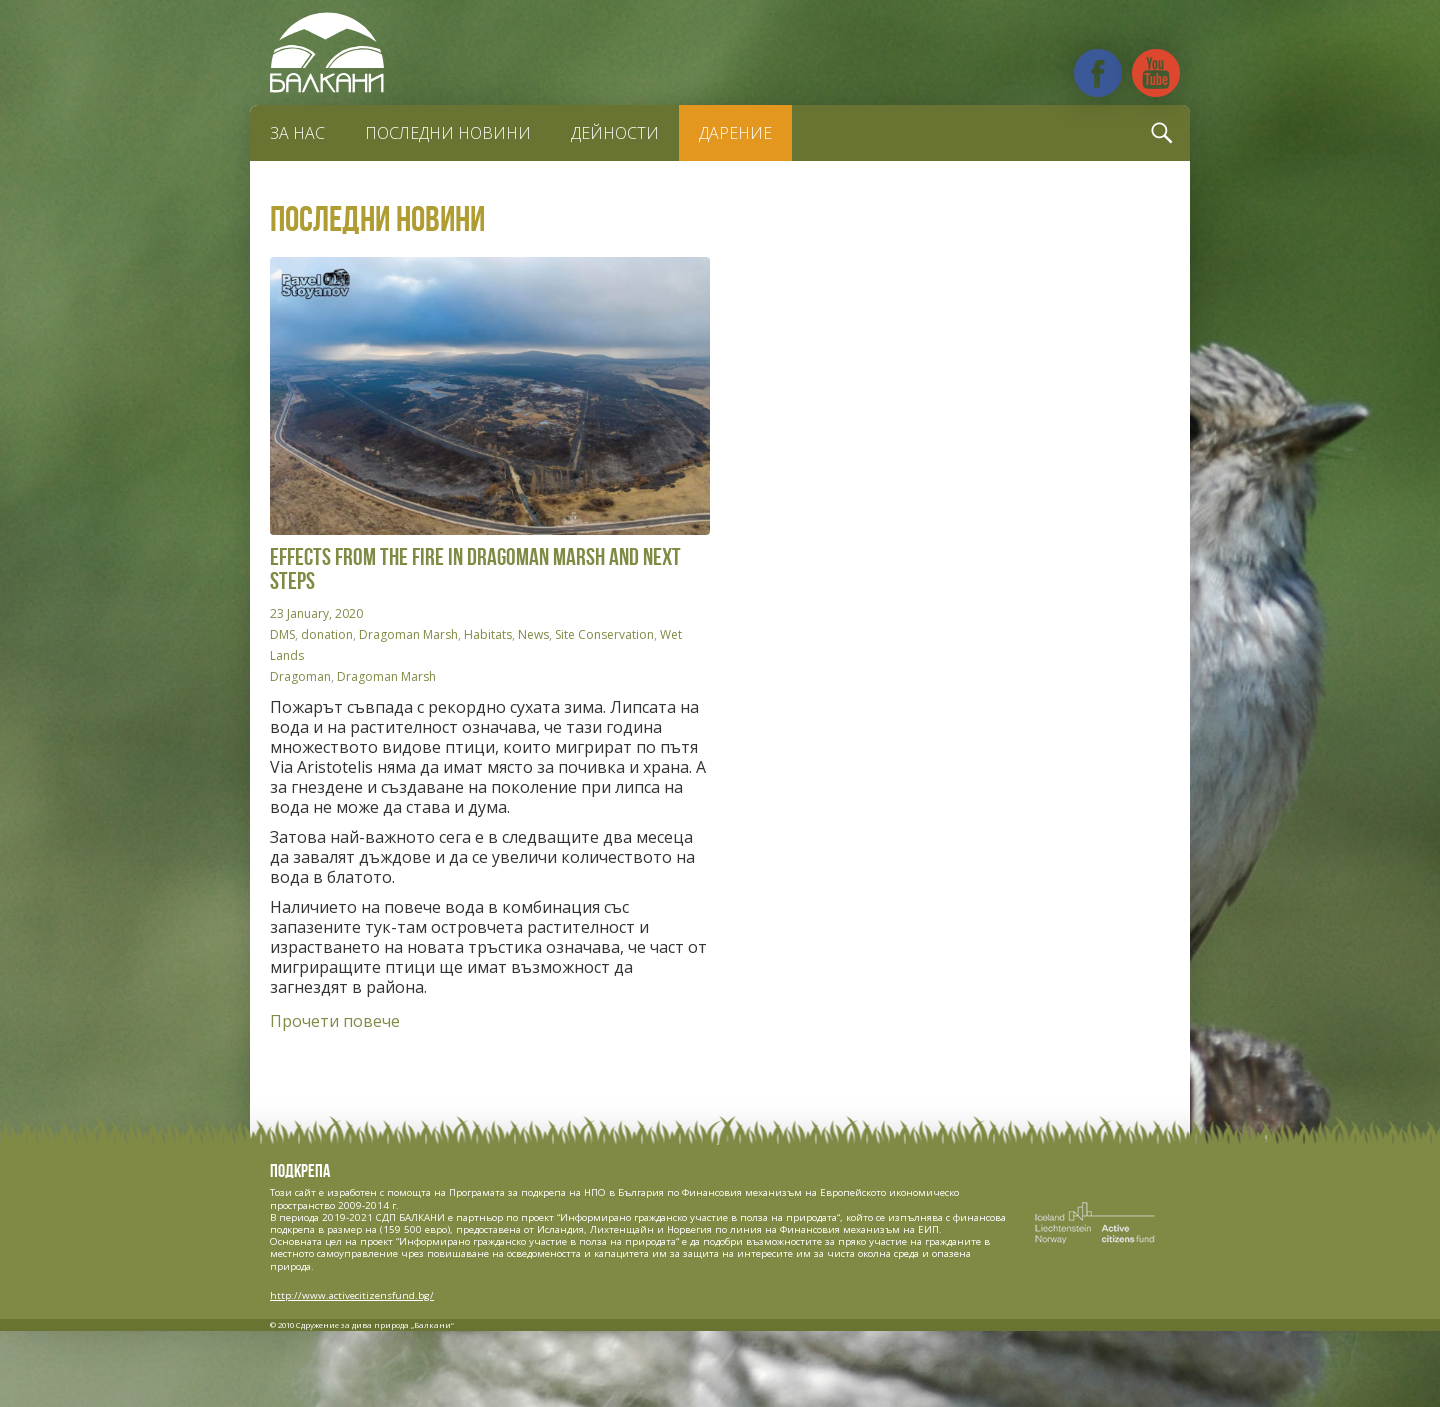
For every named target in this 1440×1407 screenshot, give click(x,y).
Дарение (735, 133)
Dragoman (300, 676)
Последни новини (448, 133)
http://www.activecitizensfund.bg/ (352, 1295)
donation (327, 634)
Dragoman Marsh (408, 634)
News (533, 634)
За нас (297, 133)
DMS (282, 634)
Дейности (615, 133)
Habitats (488, 634)
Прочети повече (335, 1021)
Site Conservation (604, 634)
